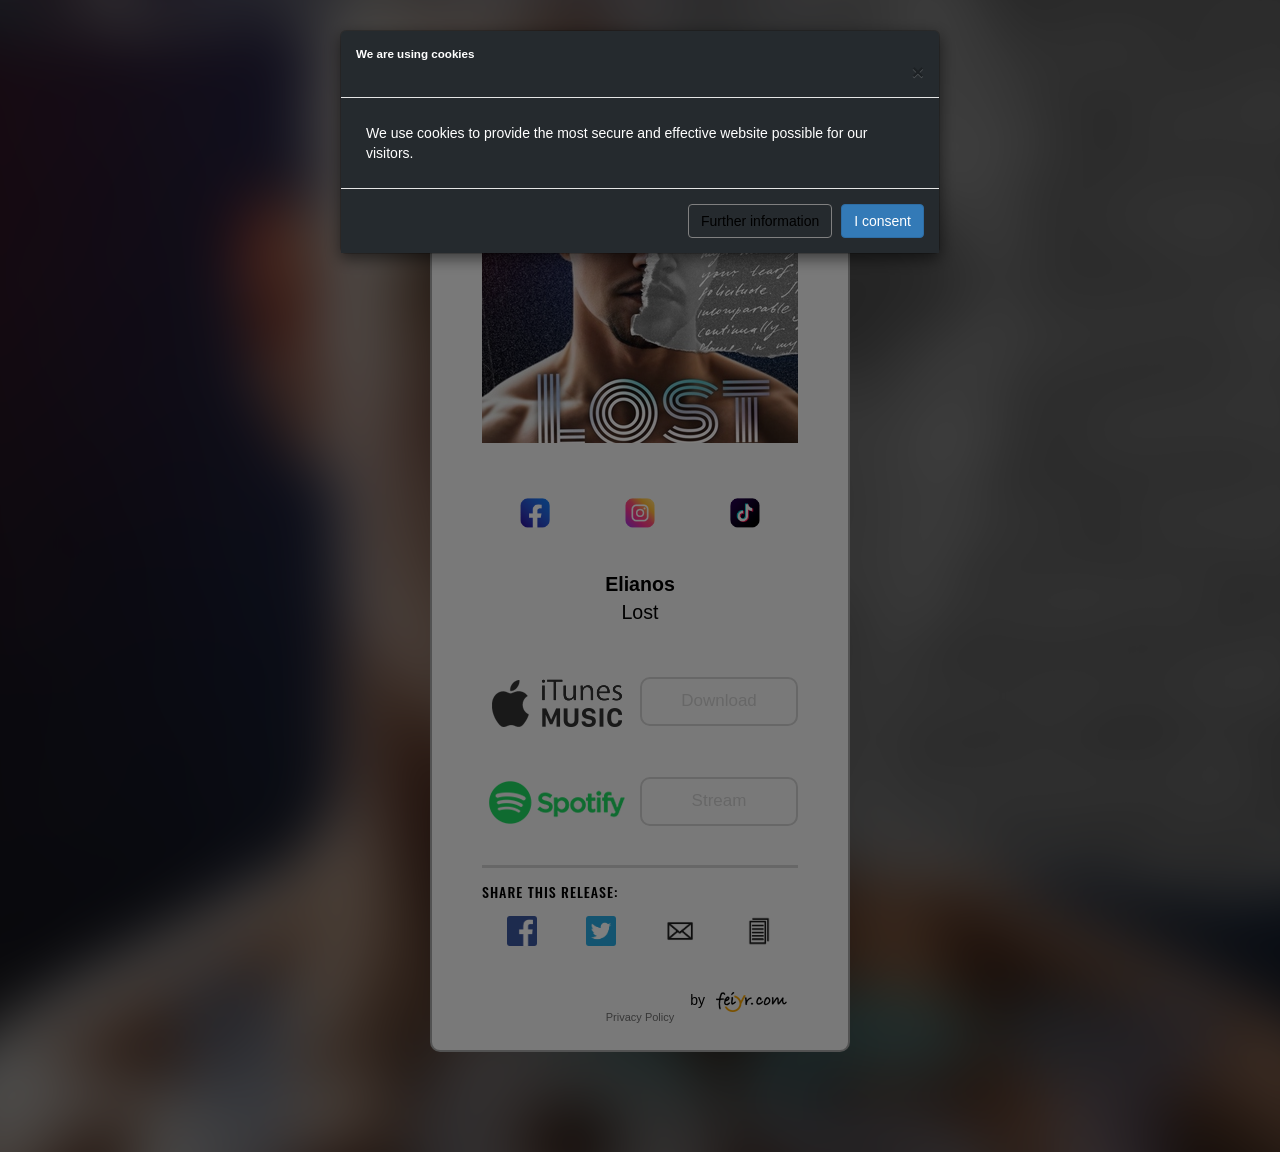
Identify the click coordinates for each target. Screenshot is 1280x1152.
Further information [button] (760, 221)
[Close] (918, 71)
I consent (882, 221)
